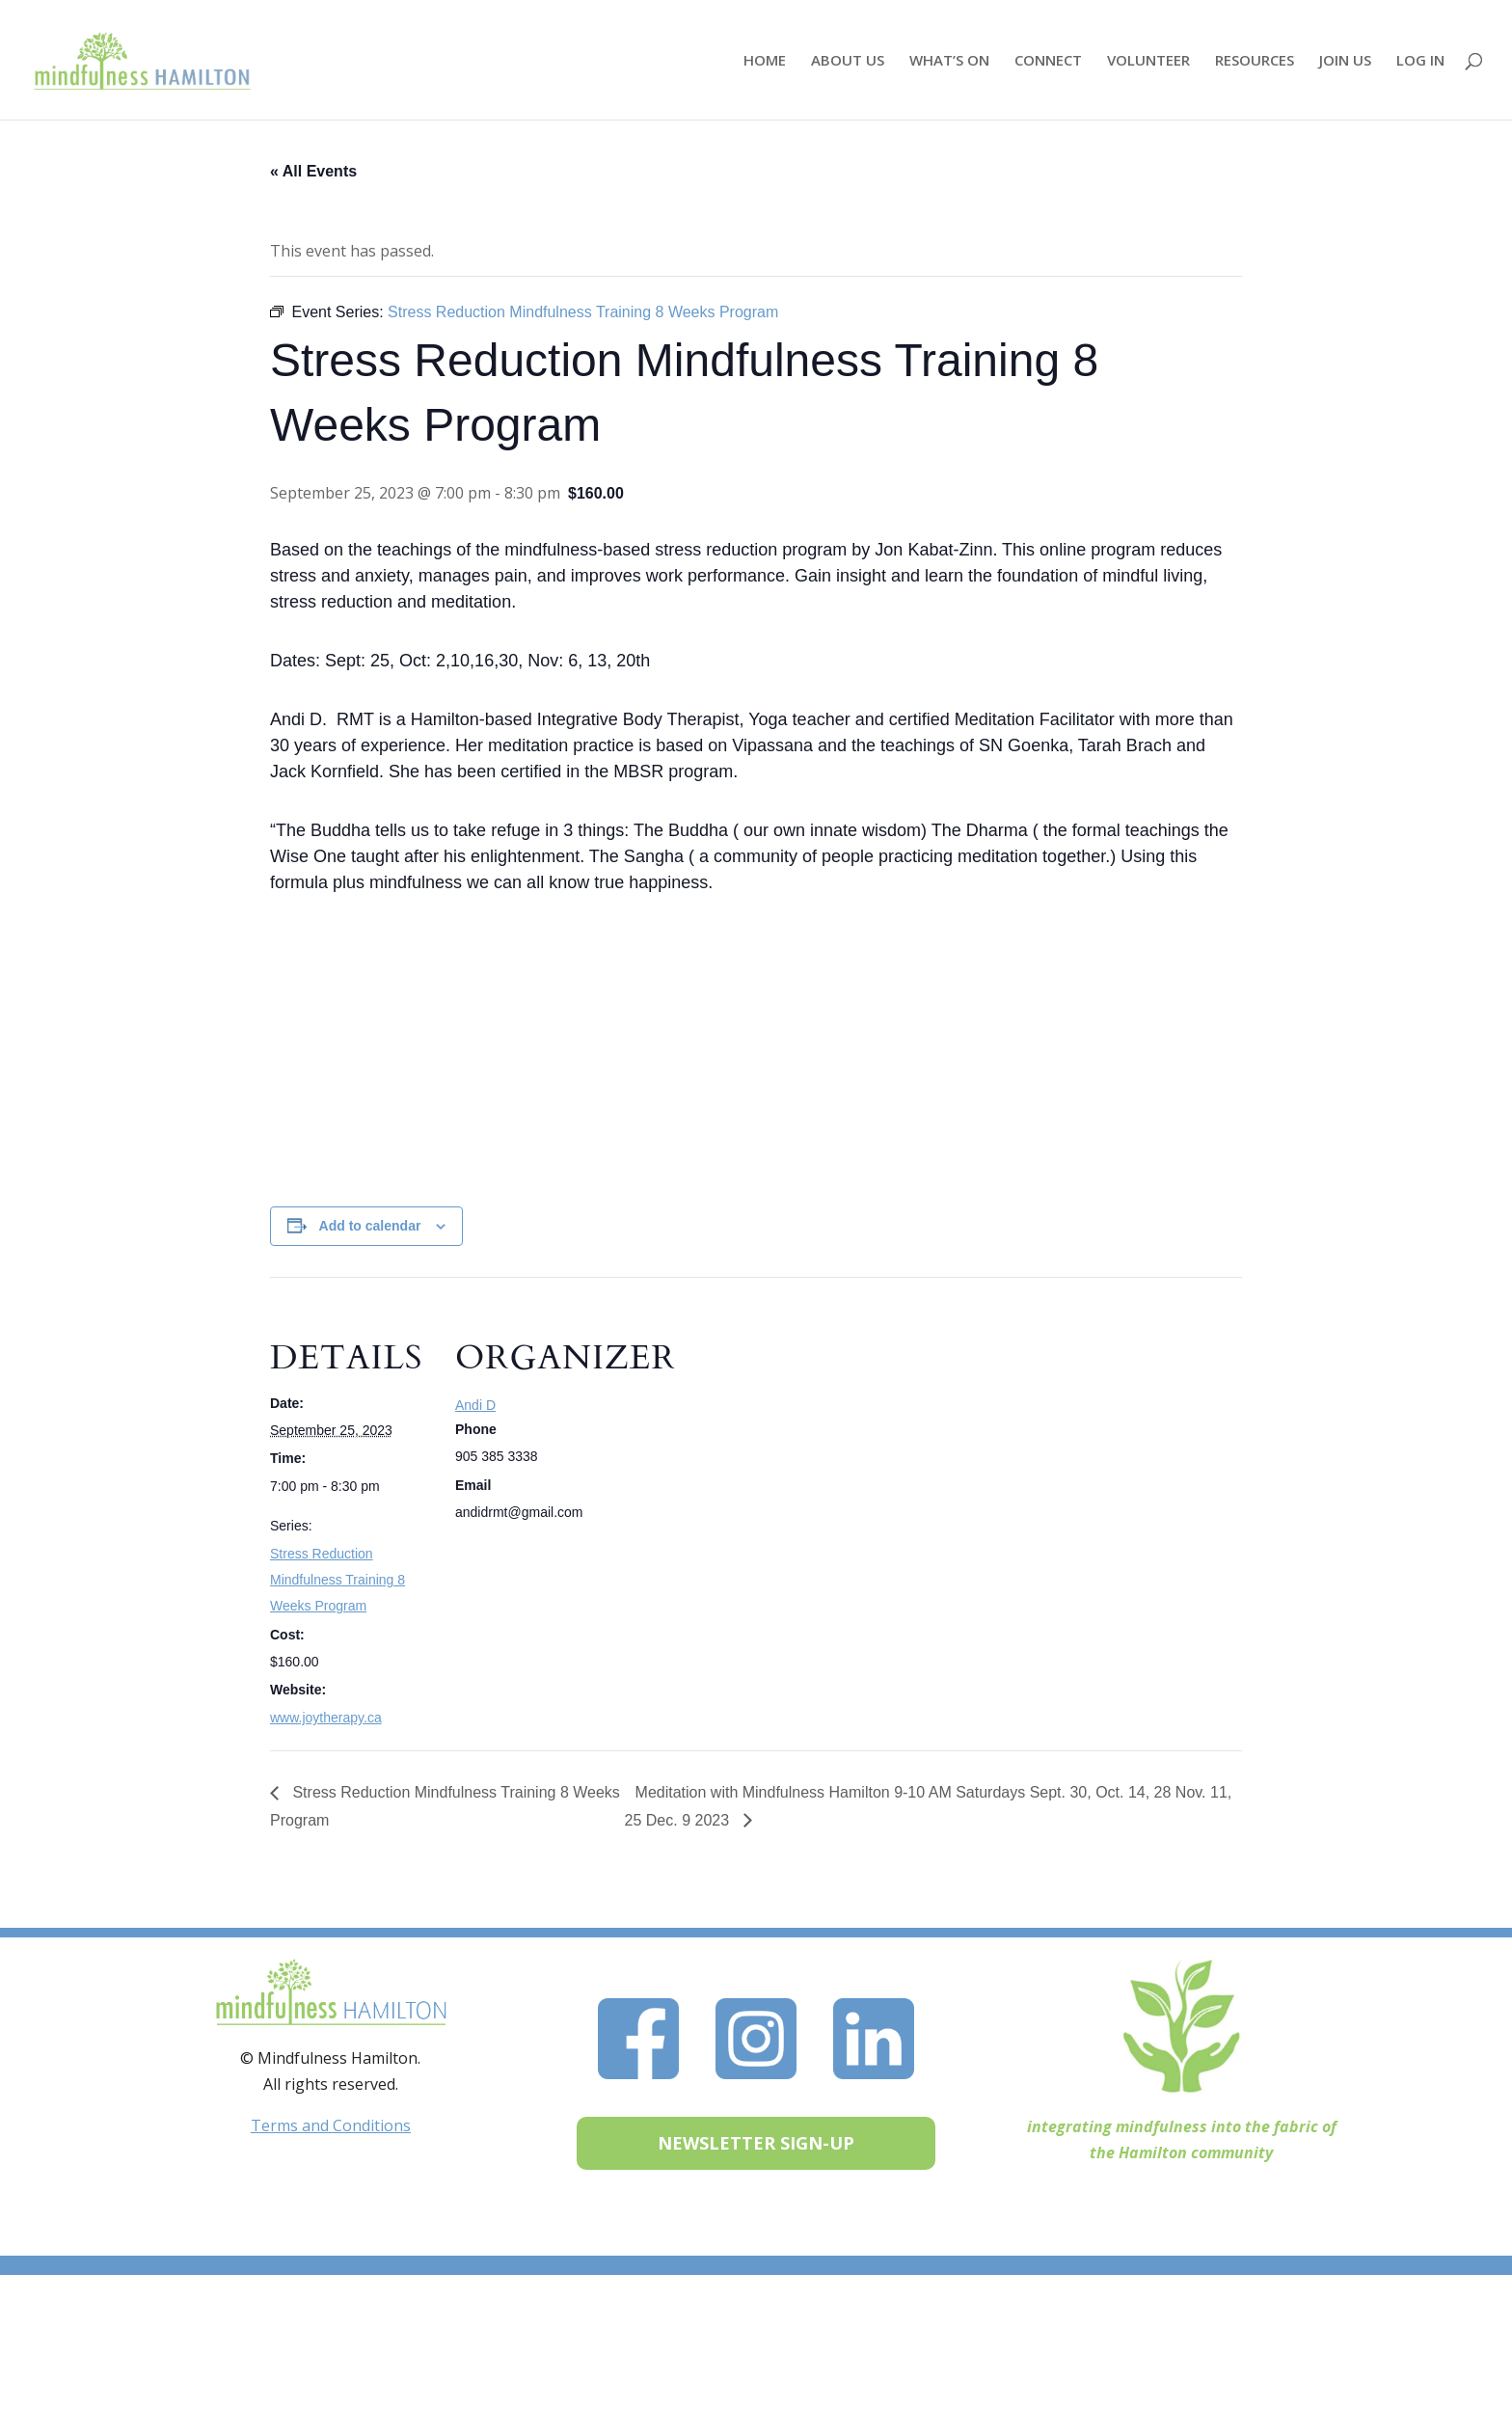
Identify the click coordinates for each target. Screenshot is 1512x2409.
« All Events (313, 171)
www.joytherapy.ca (326, 1717)
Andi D (475, 1405)
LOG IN (1420, 61)
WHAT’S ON (949, 61)
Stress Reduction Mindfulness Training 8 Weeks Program (337, 1579)
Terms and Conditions (331, 2125)
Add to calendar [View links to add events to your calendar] (370, 1225)
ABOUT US (847, 61)
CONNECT (1048, 61)
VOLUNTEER (1148, 61)
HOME (764, 61)
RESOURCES (1254, 61)
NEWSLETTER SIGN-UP (756, 2142)
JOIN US (1345, 61)
